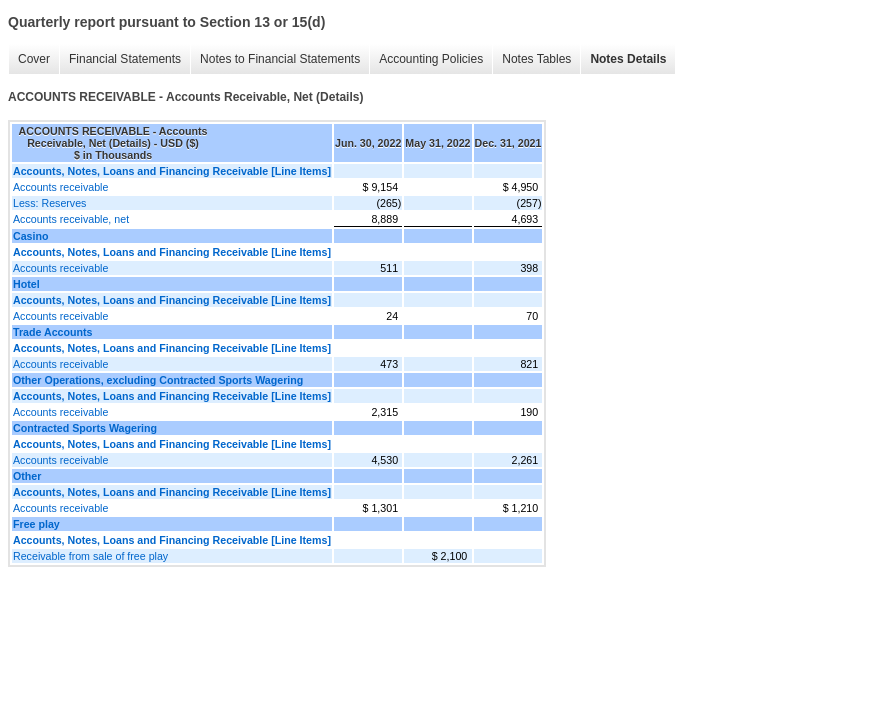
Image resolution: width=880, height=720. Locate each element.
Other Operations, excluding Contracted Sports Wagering (158, 380)
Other (27, 476)
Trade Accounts (53, 332)
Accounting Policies (431, 59)
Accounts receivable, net (71, 219)
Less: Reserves (49, 203)
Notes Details (628, 59)
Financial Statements (125, 59)
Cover (34, 59)
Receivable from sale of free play (90, 556)
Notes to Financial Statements (280, 59)
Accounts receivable (60, 187)
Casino (31, 236)
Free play (36, 524)
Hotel (26, 284)
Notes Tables (536, 59)
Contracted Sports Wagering (85, 428)
